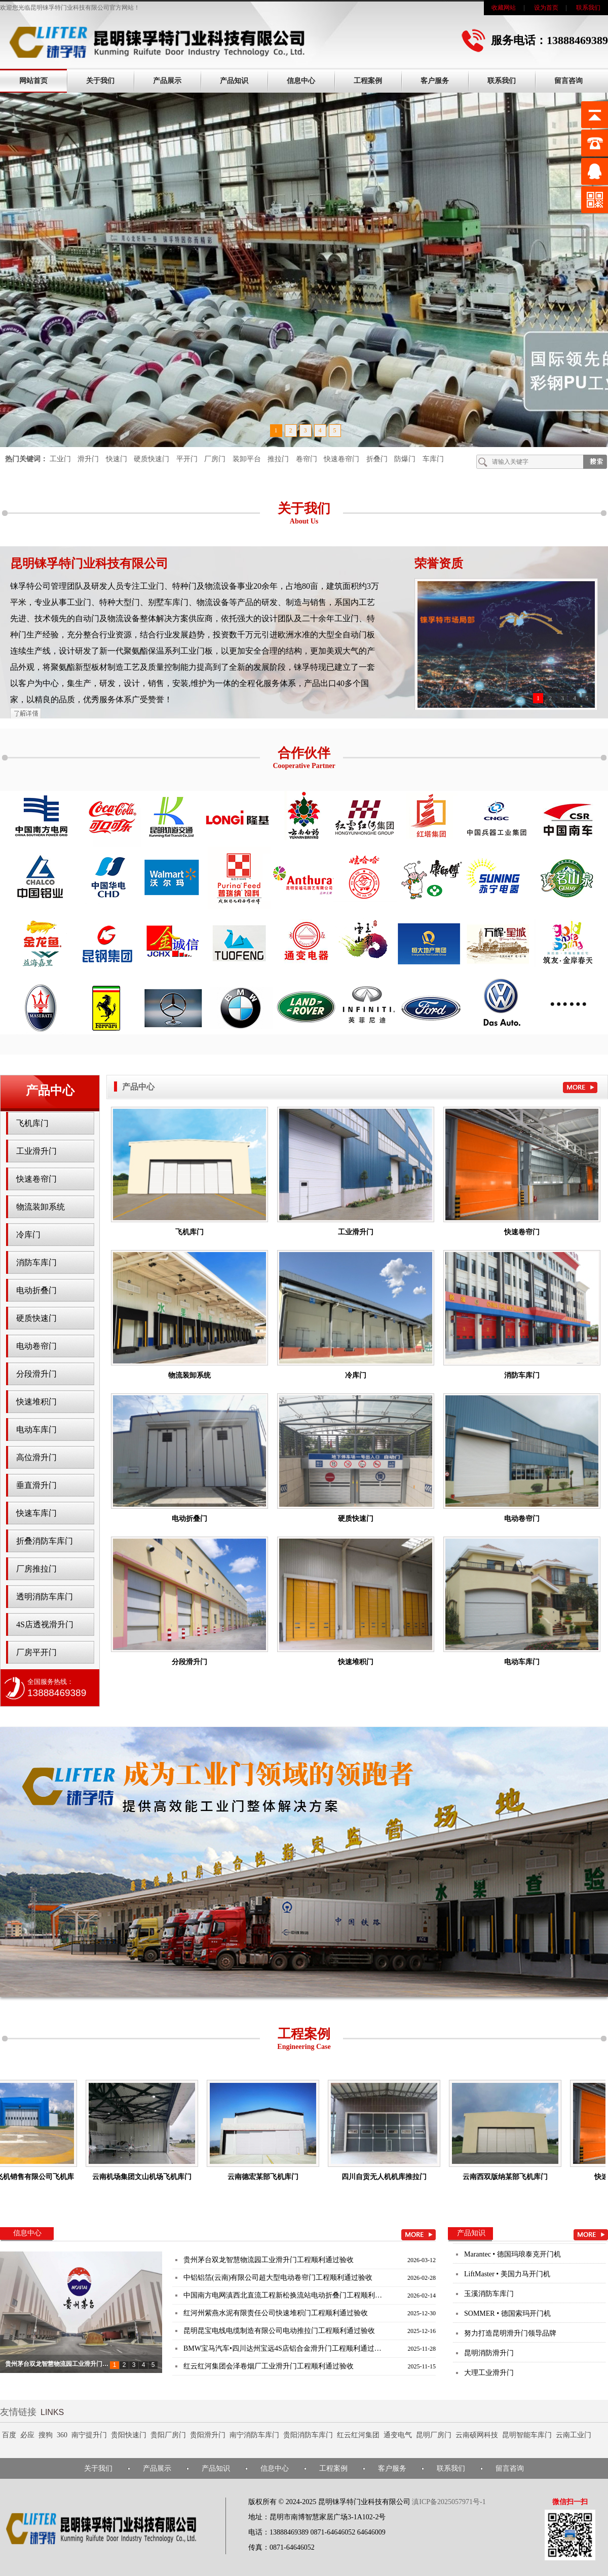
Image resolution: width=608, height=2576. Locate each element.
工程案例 (368, 81)
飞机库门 (32, 1123)
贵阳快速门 (128, 2435)
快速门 (116, 459)
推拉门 (278, 459)
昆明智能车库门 (527, 2435)
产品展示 (167, 81)
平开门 (187, 459)
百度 (9, 2435)
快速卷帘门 (341, 459)
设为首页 (546, 7)
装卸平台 (247, 459)
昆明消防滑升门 (489, 2356)
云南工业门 (573, 2435)
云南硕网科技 (476, 2435)
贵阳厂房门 (168, 2435)
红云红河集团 (358, 2435)
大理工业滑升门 (489, 2376)
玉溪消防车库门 (489, 2297)
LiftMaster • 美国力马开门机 (507, 2277)
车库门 (433, 459)
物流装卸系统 (40, 1206)
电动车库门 (36, 1429)
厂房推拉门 (36, 1568)
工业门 (60, 459)
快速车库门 (36, 1513)
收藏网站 (503, 7)
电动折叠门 (36, 1290)
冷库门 (28, 1234)
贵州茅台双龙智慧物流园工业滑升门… (56, 2363)
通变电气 (398, 2435)
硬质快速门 (151, 459)
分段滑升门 (36, 1374)
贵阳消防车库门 (308, 2435)
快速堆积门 (36, 1401)
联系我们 (588, 7)
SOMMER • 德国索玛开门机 (507, 2316)
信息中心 (301, 81)
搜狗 (46, 2435)
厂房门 (214, 459)
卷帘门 (306, 459)
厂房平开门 (36, 1652)
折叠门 (377, 459)
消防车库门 (36, 1262)
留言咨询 (568, 81)
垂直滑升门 (36, 1485)
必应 (27, 2435)
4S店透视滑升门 (44, 1624)
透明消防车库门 (44, 1596)
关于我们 (100, 81)
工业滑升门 (36, 1151)
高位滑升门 (36, 1457)
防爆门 (404, 459)
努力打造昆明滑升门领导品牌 (510, 2336)
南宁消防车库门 (254, 2435)
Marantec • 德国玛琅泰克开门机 (512, 2257)
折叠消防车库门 (44, 1541)
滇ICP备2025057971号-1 (448, 2502)
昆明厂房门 (433, 2435)
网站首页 (33, 81)
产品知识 (234, 81)
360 (62, 2435)
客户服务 (435, 81)
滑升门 (88, 459)
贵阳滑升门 (207, 2435)
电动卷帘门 (36, 1346)
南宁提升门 (89, 2435)
